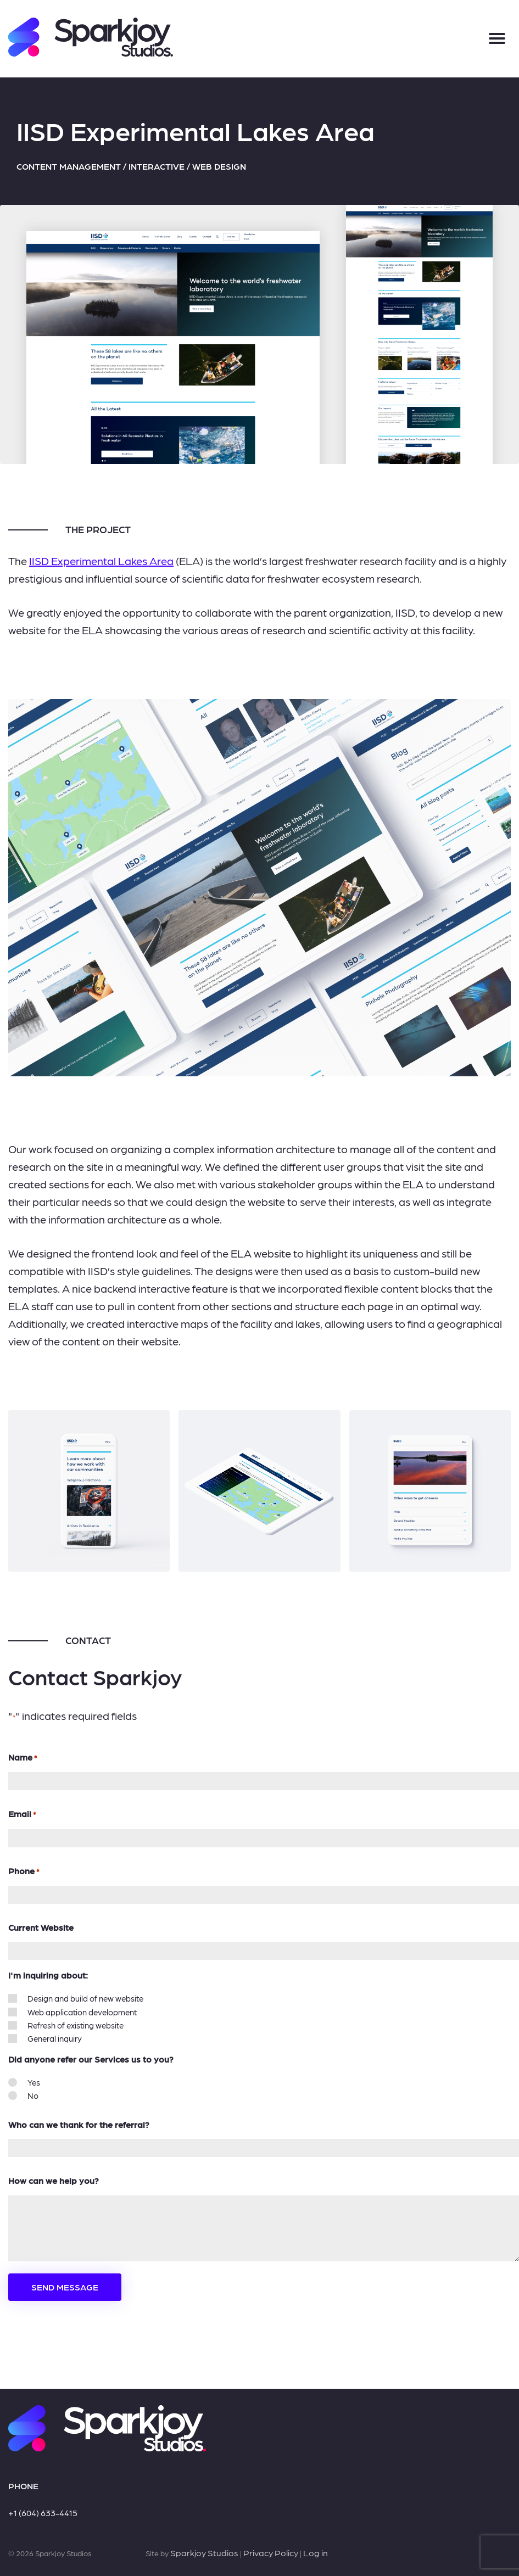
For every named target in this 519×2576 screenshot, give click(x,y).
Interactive (157, 166)
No (32, 2095)
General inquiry (54, 2038)
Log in (315, 2552)
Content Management (68, 166)
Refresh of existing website (75, 2025)
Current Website (41, 1927)
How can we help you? (53, 2180)
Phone (24, 1871)
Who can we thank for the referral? (78, 2124)
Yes (33, 2082)
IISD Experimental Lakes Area (101, 560)
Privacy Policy (270, 2552)
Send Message (64, 2287)
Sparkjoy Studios (204, 2552)
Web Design (219, 166)
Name (22, 1757)
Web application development (82, 2012)
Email (22, 1814)
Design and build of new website (85, 1998)
